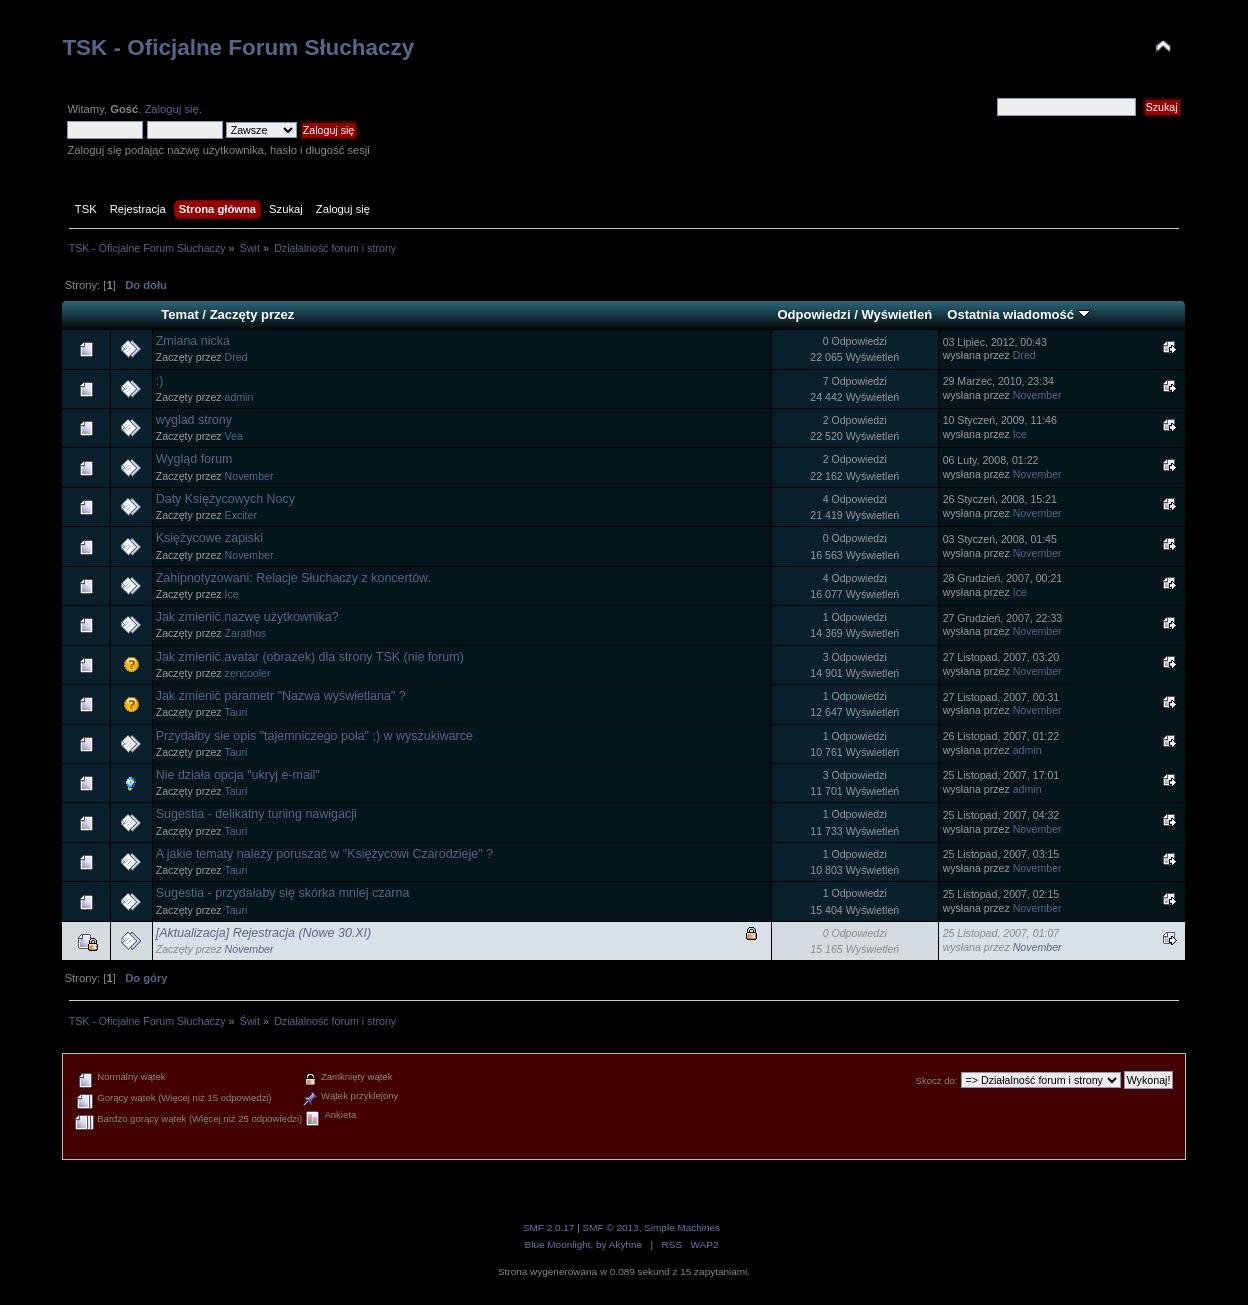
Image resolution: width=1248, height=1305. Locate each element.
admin (239, 397)
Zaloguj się (171, 109)
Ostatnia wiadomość (1018, 314)
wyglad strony (194, 420)
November (1037, 395)
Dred (236, 357)
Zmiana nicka (193, 341)
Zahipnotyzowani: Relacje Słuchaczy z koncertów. (293, 578)
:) (160, 381)
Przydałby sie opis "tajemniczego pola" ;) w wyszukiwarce (314, 736)
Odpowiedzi (813, 314)
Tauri (235, 712)
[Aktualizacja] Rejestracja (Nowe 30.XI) (264, 933)
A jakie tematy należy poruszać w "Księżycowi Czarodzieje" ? (324, 854)
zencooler (248, 673)
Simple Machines (682, 1227)
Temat (179, 314)
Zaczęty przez (252, 314)
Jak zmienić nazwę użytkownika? (247, 617)
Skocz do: (937, 1080)
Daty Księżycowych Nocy (225, 499)
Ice (1020, 434)
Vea (234, 436)
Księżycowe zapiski (209, 538)
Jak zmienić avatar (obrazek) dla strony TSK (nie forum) (310, 657)
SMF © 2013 (611, 1227)
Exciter (241, 515)
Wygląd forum (194, 459)
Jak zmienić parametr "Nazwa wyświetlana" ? (281, 696)
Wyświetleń (896, 314)
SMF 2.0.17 (549, 1227)
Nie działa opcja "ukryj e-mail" (238, 775)
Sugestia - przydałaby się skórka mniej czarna (283, 893)
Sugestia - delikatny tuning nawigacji (256, 814)
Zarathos (246, 633)
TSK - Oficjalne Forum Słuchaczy (238, 47)
